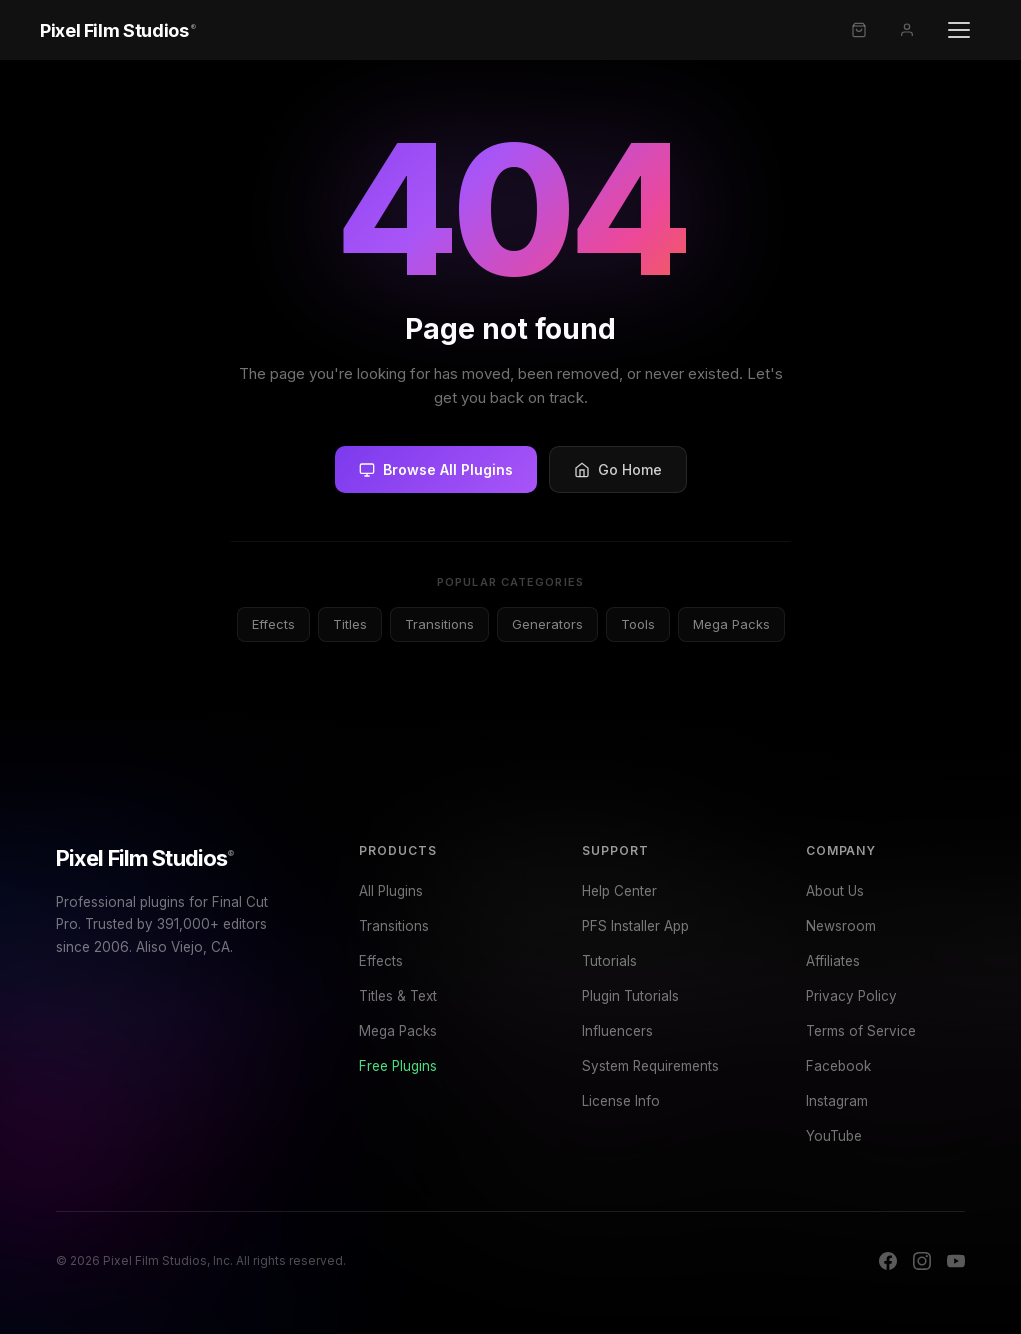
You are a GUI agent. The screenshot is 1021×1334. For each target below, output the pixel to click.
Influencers (617, 1031)
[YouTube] (956, 1261)
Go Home (618, 469)
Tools (638, 624)
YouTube (834, 1136)
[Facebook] (888, 1261)
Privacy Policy (851, 996)
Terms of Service (861, 1031)
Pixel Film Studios (145, 858)
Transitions (439, 624)
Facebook (838, 1066)
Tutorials (609, 961)
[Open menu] (959, 30)
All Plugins (391, 891)
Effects (273, 624)
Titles (350, 624)
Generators (547, 624)
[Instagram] (922, 1261)
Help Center (619, 891)
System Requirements (650, 1066)
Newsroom (841, 926)
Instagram (837, 1101)
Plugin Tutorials (630, 996)
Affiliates (833, 961)
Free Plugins (398, 1066)
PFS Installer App (635, 926)
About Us (835, 891)
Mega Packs (731, 624)
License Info (621, 1101)
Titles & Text (398, 996)
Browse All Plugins (436, 469)
